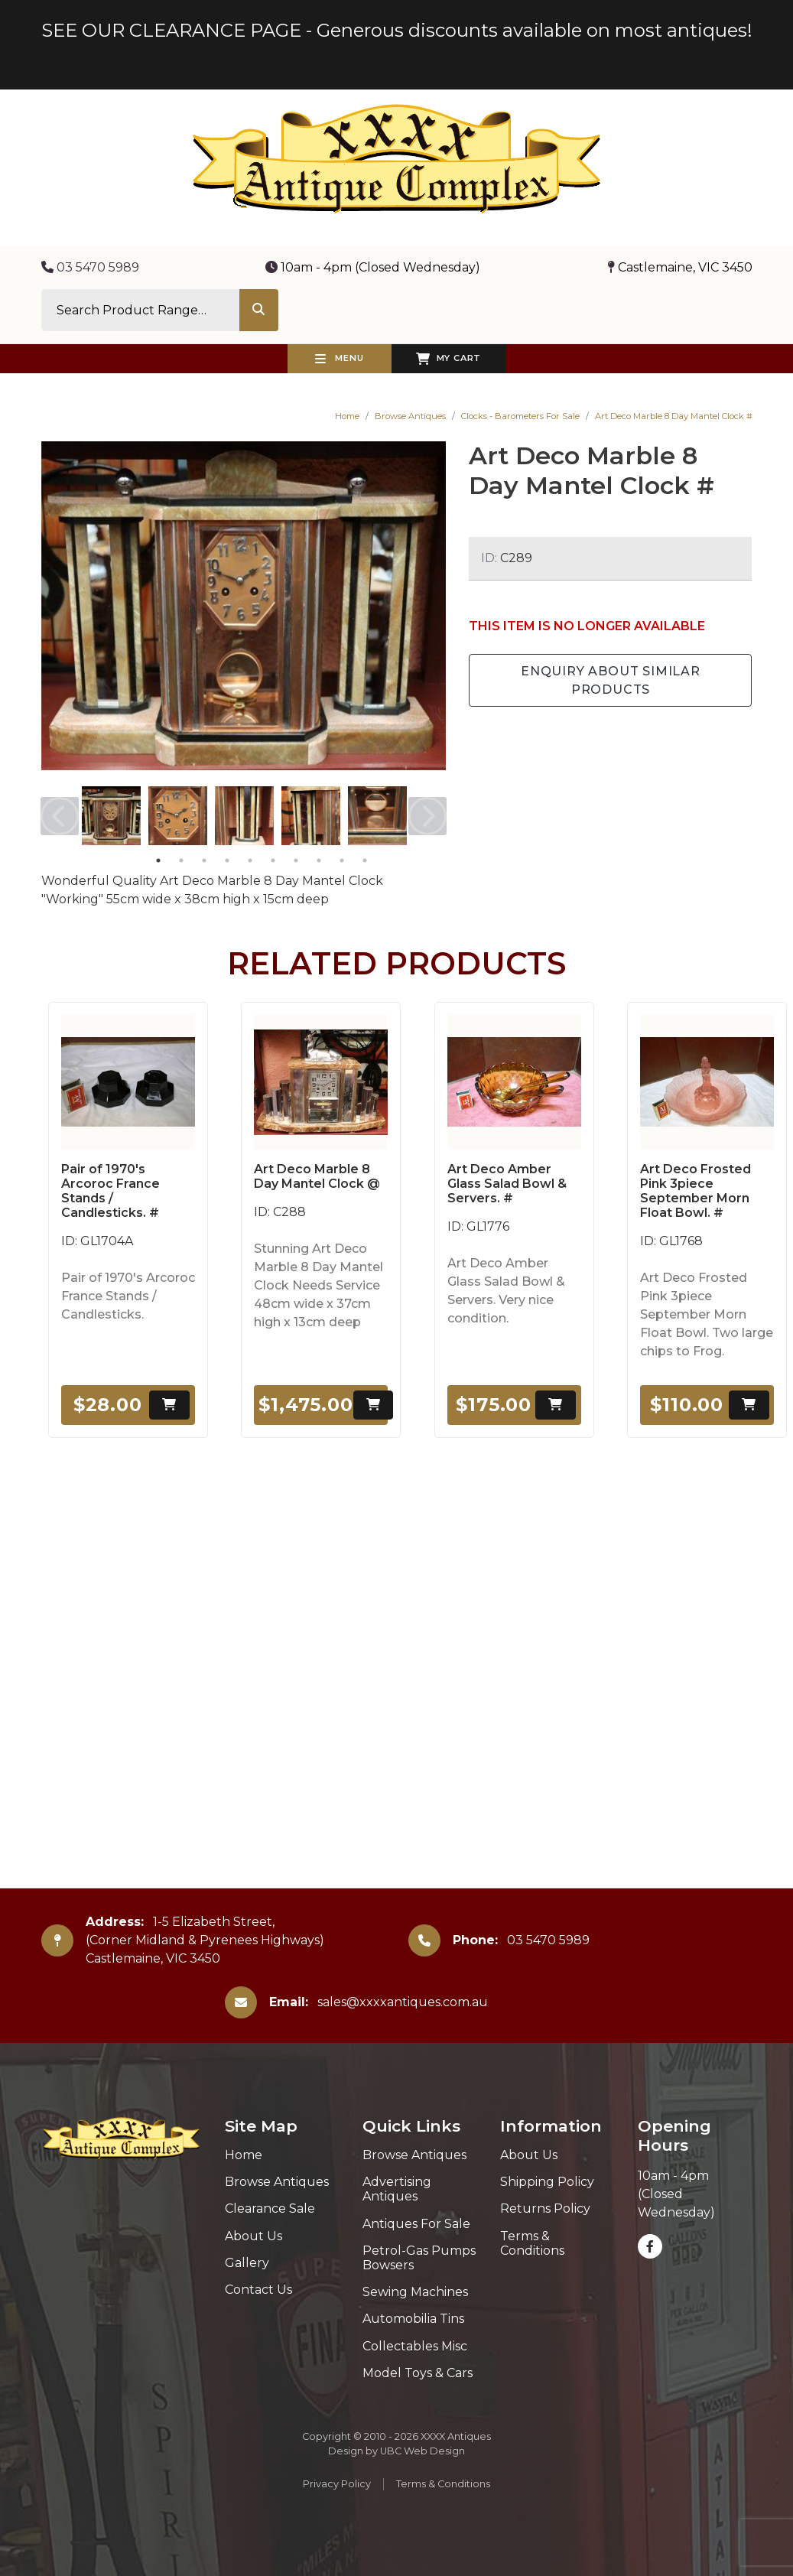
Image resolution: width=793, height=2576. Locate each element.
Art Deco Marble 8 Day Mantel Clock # (673, 416)
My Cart (448, 359)
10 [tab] (364, 860)
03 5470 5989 (90, 267)
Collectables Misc (414, 2346)
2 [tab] (181, 860)
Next (427, 816)
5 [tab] (250, 860)
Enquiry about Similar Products (610, 680)
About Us (253, 2236)
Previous (60, 816)
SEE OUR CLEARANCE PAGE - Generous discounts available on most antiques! (396, 30)
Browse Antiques (410, 416)
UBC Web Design (422, 2451)
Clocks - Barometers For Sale (520, 416)
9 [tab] (341, 860)
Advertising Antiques (396, 2189)
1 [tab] (158, 860)
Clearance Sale (270, 2208)
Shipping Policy (547, 2181)
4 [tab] (227, 860)
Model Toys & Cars (417, 2373)
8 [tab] (319, 860)
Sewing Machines (415, 2292)
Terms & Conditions (532, 2243)
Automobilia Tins (413, 2318)
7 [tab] (296, 860)
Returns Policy (545, 2208)
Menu (339, 359)
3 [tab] (204, 860)
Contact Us (258, 2289)
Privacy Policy (337, 2484)
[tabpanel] (111, 815)
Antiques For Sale (416, 2224)
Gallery (247, 2263)
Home (347, 416)
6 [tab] (273, 860)
